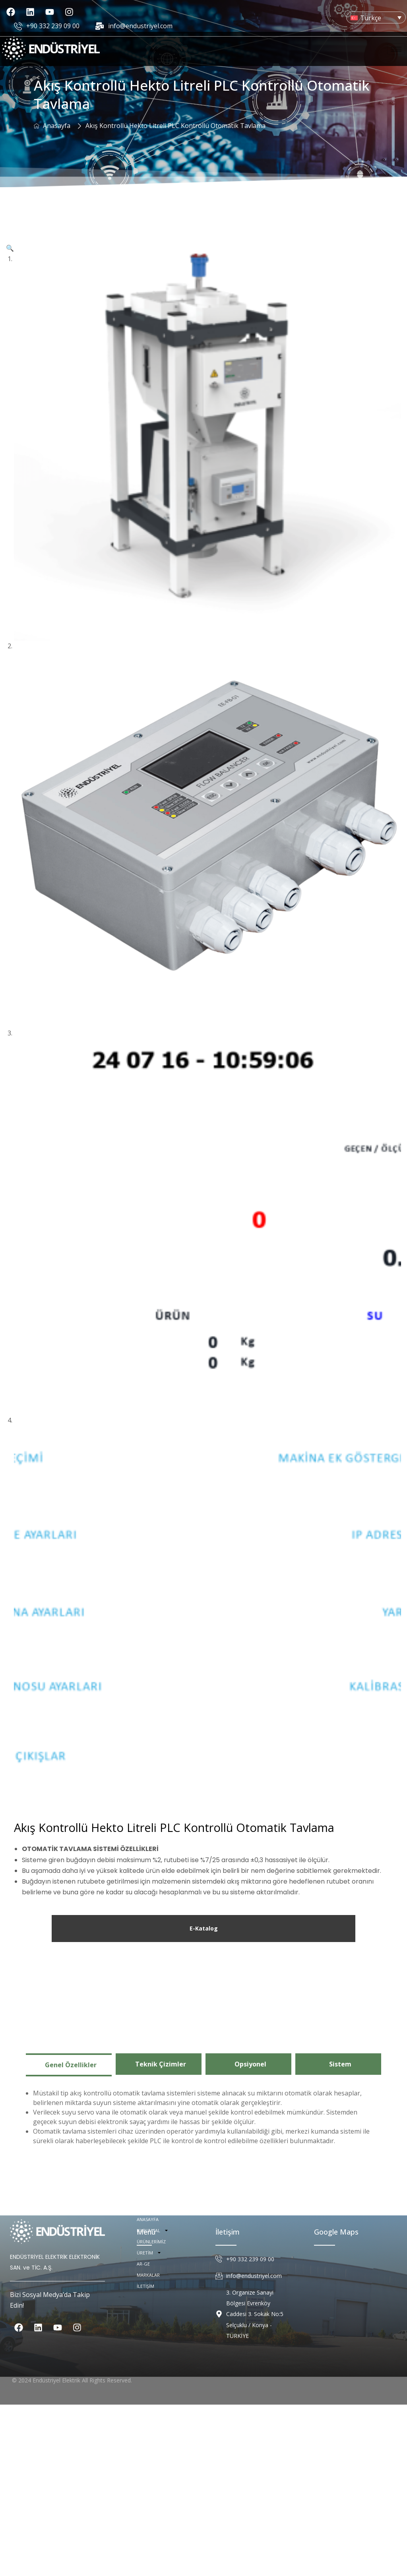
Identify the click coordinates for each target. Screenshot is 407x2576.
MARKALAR (148, 2556)
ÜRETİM (149, 2534)
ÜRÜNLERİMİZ (151, 2523)
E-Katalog (204, 2102)
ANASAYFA (148, 2501)
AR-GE (143, 2545)
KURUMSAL (153, 2512)
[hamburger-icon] (396, 49)
